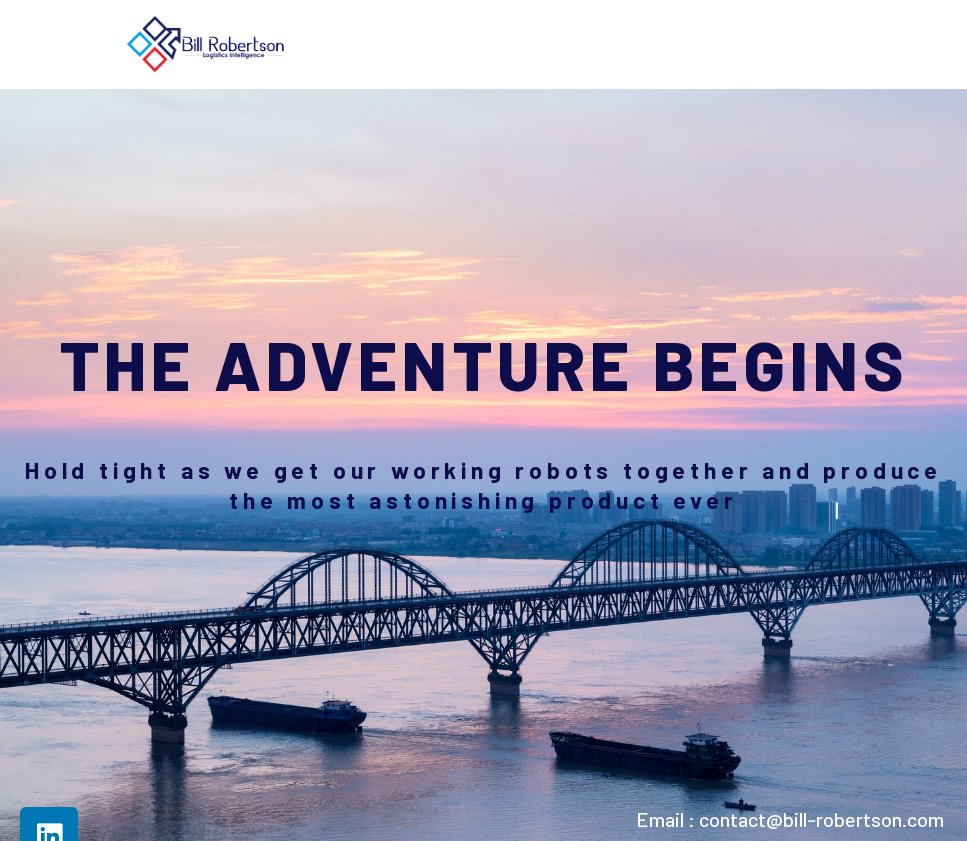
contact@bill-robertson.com (821, 819)
